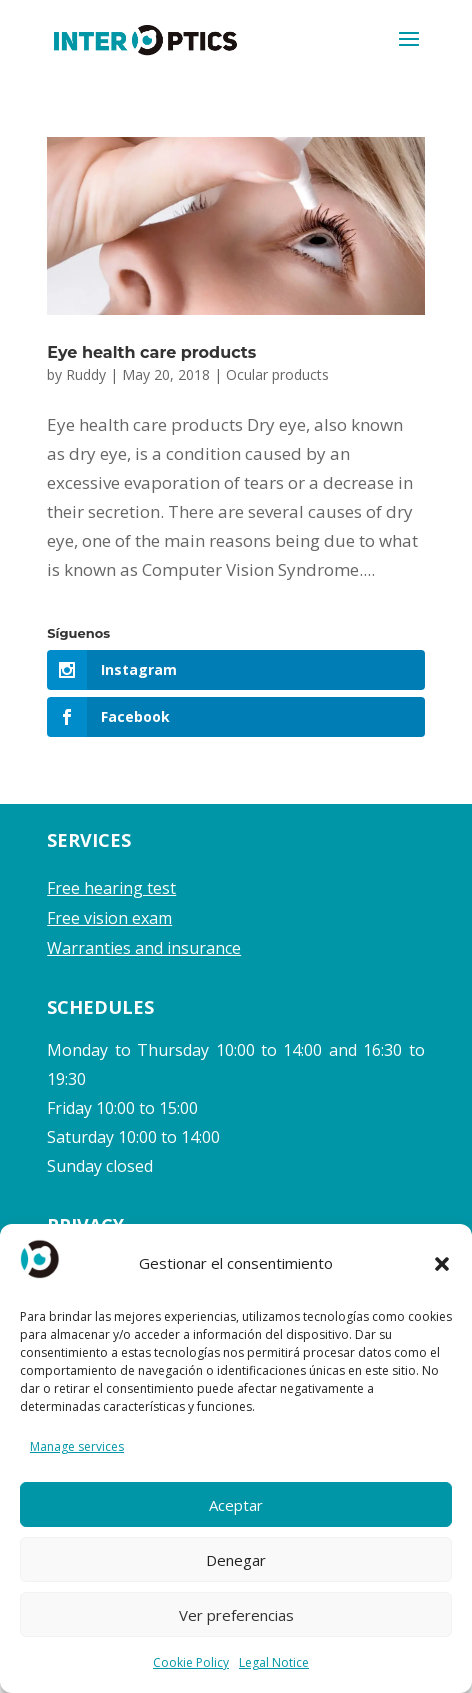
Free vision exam (109, 918)
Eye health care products (151, 352)
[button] (442, 1264)
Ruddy (86, 374)
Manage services (77, 1446)
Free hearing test (111, 888)
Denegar (236, 1560)
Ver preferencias (236, 1615)
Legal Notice (274, 1662)
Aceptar (236, 1505)
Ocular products (277, 374)
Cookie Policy (191, 1662)
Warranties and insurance (144, 948)
